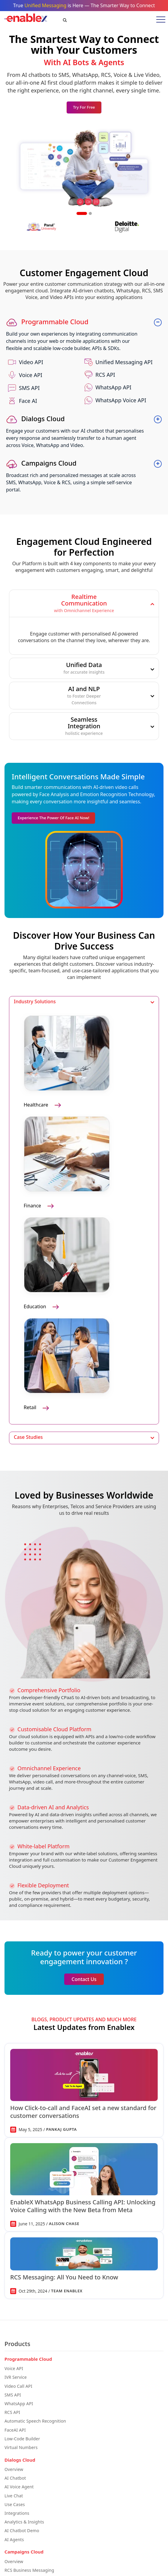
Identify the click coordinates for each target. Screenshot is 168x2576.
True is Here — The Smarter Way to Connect (84, 5)
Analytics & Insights (24, 2522)
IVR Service (15, 2377)
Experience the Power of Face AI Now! (53, 817)
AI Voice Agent (19, 2487)
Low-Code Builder (22, 2439)
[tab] (84, 603)
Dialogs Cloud (35, 418)
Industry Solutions (35, 1001)
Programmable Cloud (47, 321)
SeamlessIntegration (84, 726)
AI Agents (14, 2539)
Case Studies (28, 1437)
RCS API (12, 2412)
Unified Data (83, 668)
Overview (13, 2469)
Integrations (16, 2513)
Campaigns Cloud (41, 462)
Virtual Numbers (21, 2447)
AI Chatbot (15, 2478)
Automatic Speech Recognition (35, 2421)
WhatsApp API (18, 2403)
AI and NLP (84, 695)
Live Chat (13, 2496)
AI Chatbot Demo (21, 2530)
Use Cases (14, 2504)
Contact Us (84, 1979)
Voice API (13, 2368)
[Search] (59, 19)
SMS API (12, 2395)
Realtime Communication (84, 603)
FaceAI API (15, 2430)
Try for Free (84, 107)
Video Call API (18, 2386)
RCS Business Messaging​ (29, 2570)
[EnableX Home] (25, 20)
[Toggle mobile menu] (159, 19)
